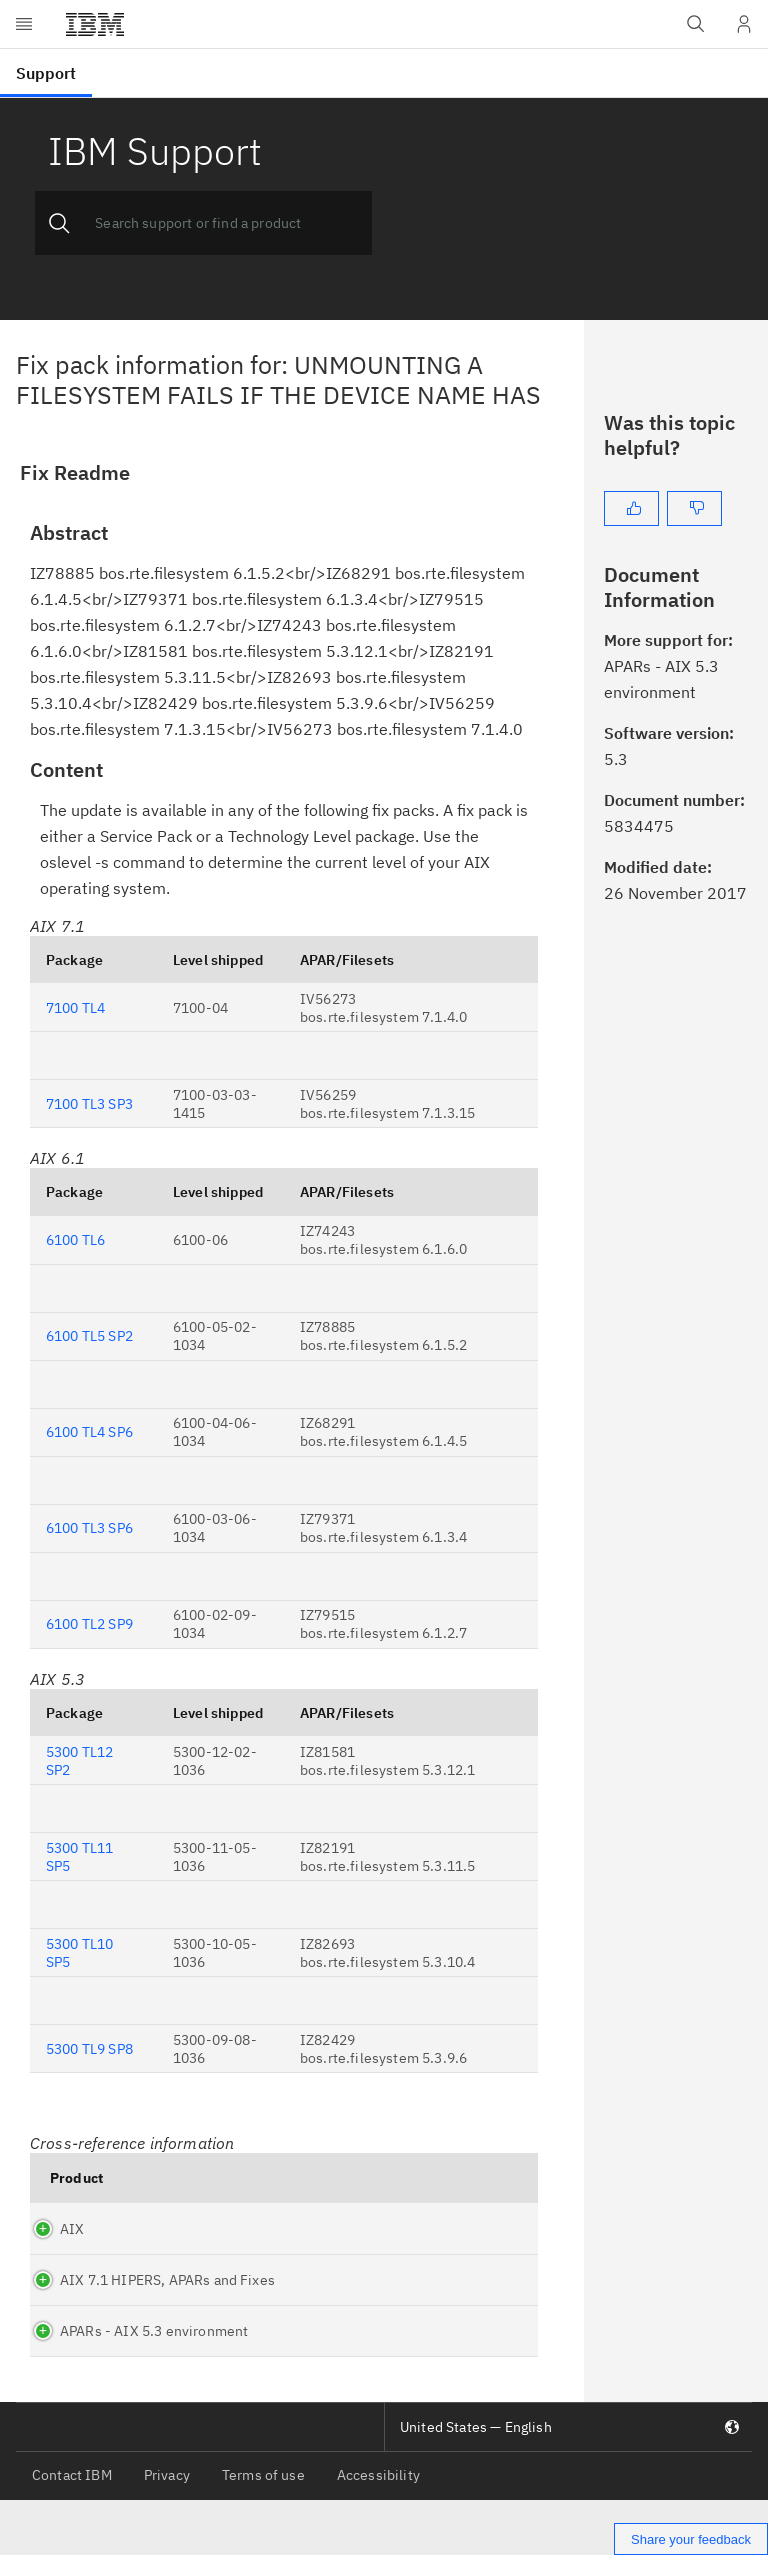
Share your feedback (691, 2539)
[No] (694, 508)
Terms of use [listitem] (263, 2529)
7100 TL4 (75, 1008)
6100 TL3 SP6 (89, 1528)
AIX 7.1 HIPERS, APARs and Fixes (103, 2307)
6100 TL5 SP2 (89, 1336)
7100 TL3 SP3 (89, 1104)
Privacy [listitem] (167, 2529)
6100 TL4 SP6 (89, 1432)
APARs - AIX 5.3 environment (101, 2376)
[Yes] (631, 508)
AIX (62, 2238)
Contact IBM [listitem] (72, 2529)
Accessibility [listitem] (378, 2529)
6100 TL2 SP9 (89, 1624)
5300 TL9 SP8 (89, 2049)
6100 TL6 (75, 1240)
